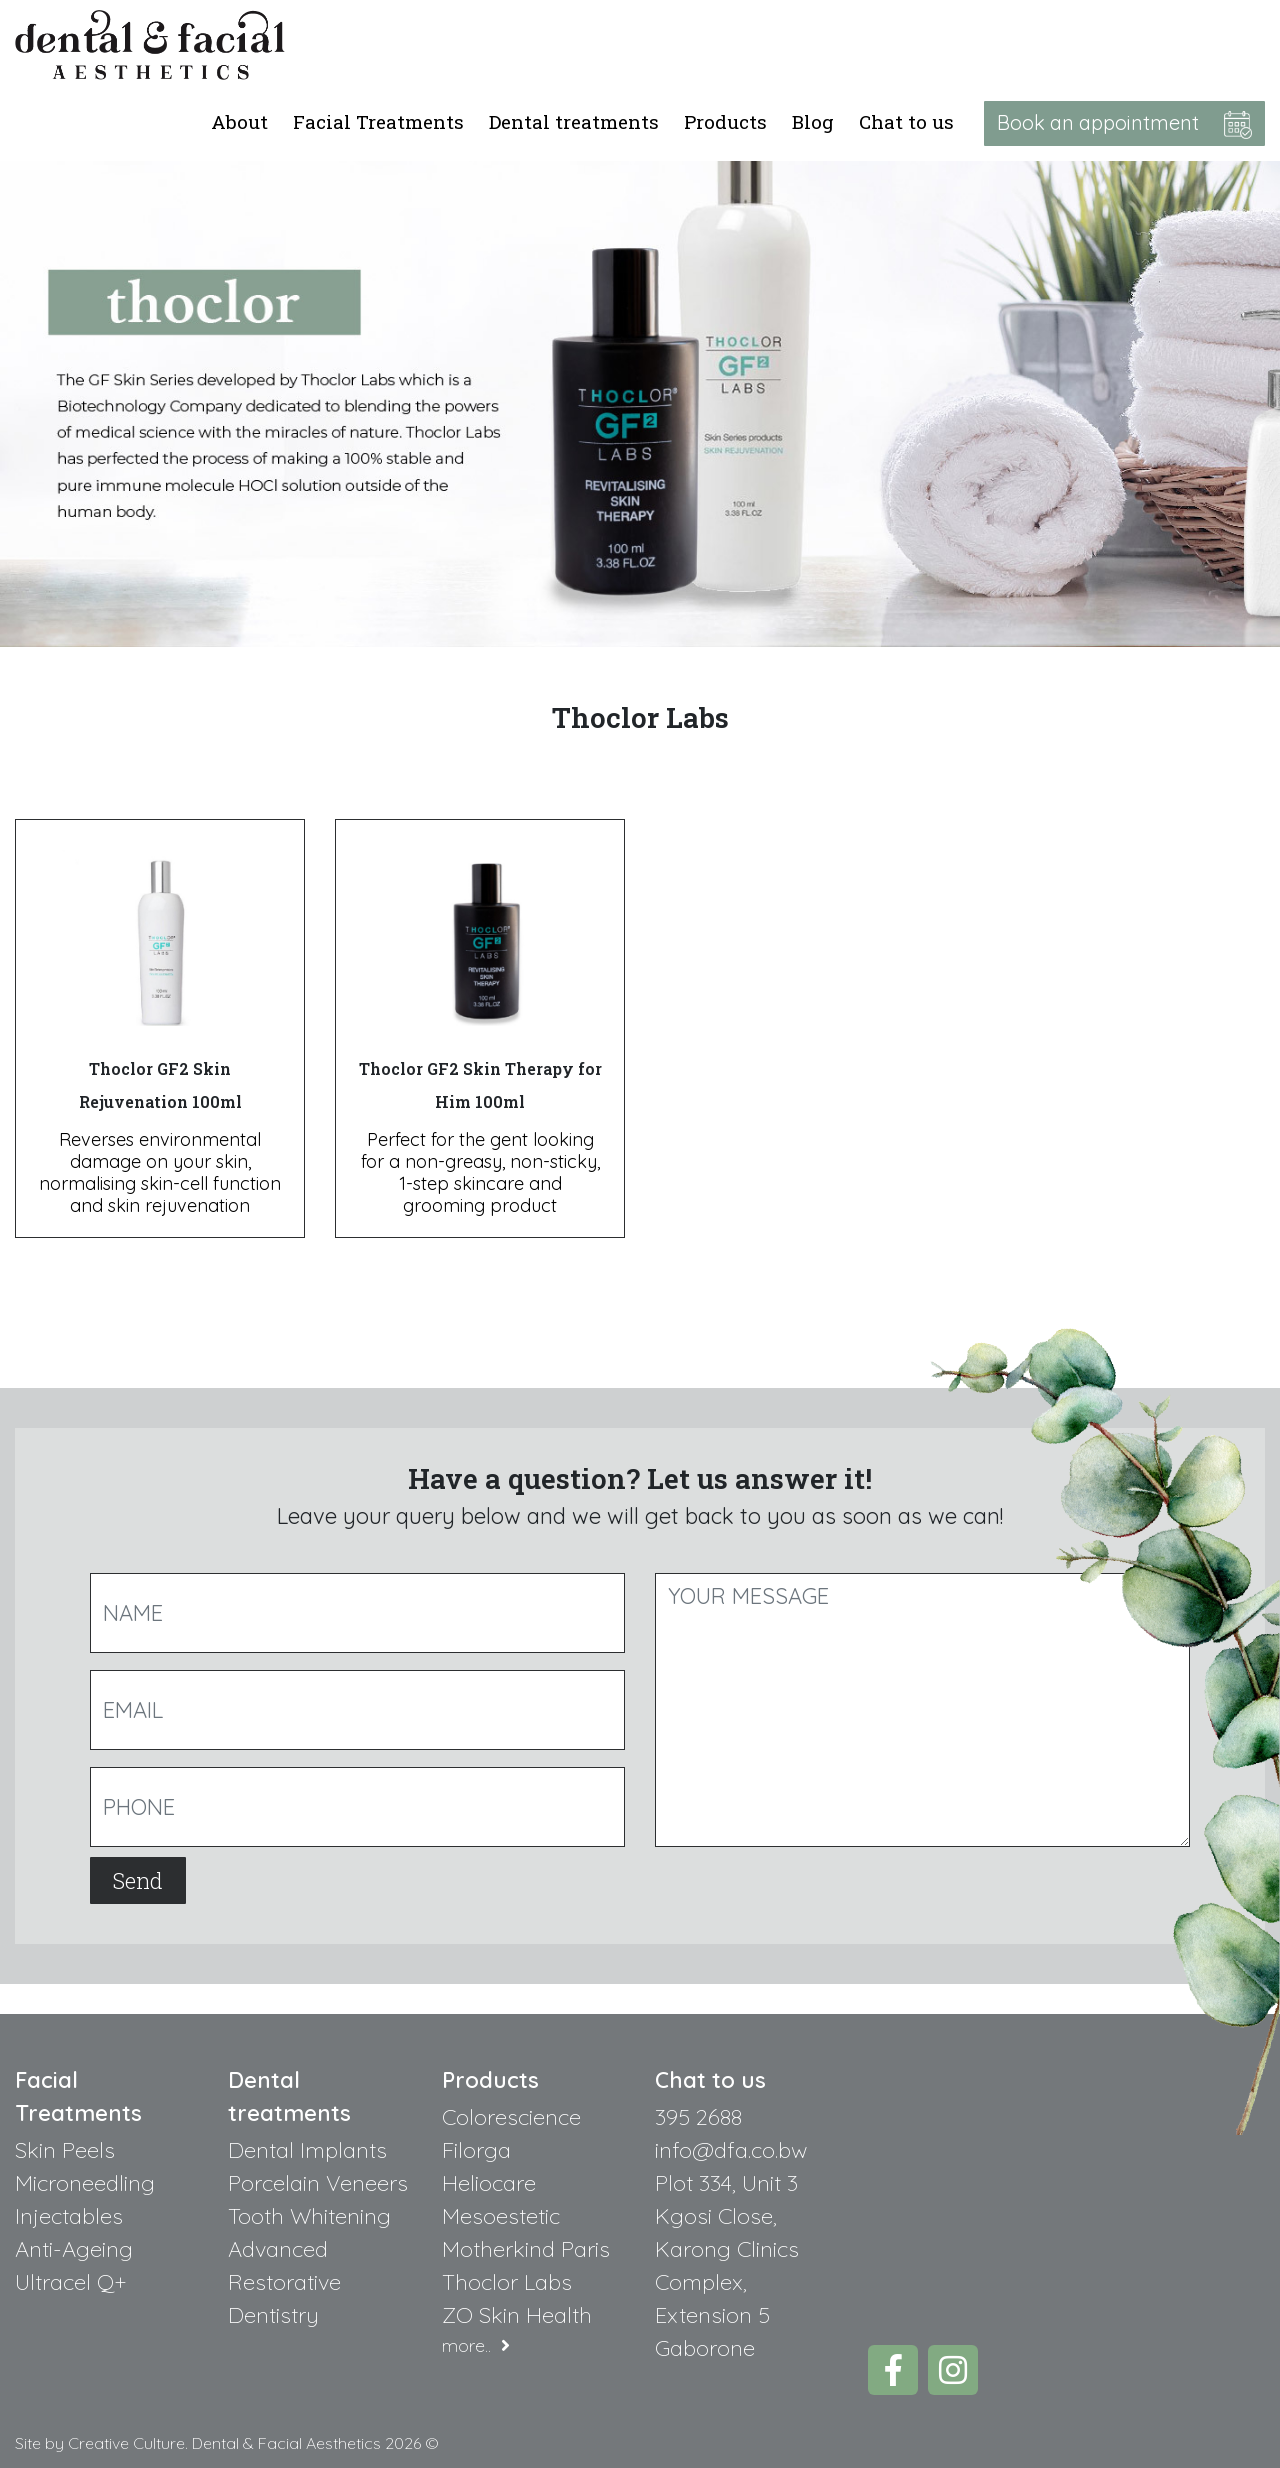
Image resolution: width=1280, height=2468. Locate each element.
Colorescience (511, 2117)
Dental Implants (307, 2150)
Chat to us (906, 121)
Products (725, 121)
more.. (476, 2345)
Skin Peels (65, 2150)
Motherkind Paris (526, 2249)
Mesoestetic (501, 2216)
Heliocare (489, 2183)
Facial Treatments (378, 121)
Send (138, 1880)
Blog (813, 121)
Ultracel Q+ (71, 2282)
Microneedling (85, 2183)
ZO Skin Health (517, 2315)
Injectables (69, 2216)
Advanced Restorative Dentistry (284, 2282)
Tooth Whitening (309, 2216)
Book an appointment (1124, 124)
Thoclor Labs (507, 2282)
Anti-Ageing (74, 2249)
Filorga (476, 2150)
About (239, 121)
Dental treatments (574, 121)
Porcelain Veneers (318, 2183)
